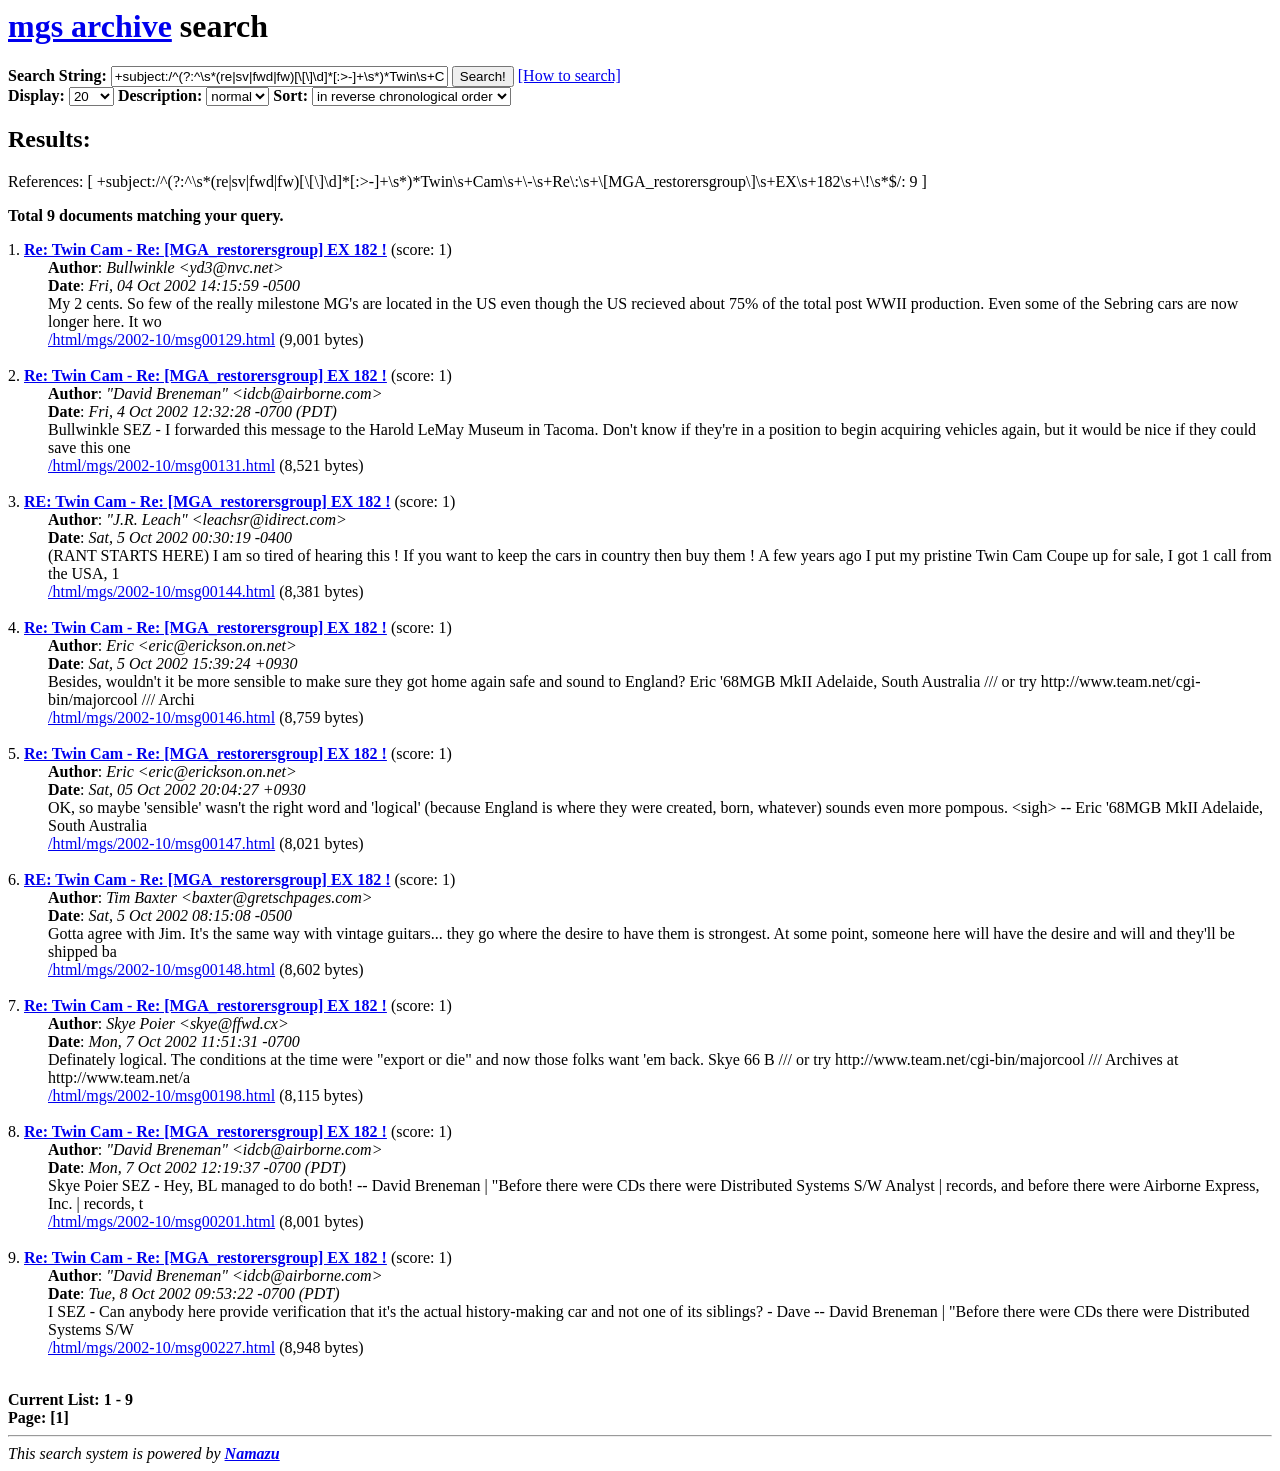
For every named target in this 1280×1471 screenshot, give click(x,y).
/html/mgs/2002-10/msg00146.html (161, 717)
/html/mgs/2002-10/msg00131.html (161, 465)
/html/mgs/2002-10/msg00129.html (161, 339)
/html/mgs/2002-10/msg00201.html (161, 1221)
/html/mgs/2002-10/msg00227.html (161, 1347)
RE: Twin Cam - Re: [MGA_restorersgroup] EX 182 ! (207, 501)
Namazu (252, 1453)
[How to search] (569, 75)
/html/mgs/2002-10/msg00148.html (161, 969)
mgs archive (90, 26)
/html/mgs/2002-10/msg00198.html (161, 1095)
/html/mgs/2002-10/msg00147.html (161, 843)
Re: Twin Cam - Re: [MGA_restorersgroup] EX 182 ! (205, 249)
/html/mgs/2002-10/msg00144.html (161, 591)
